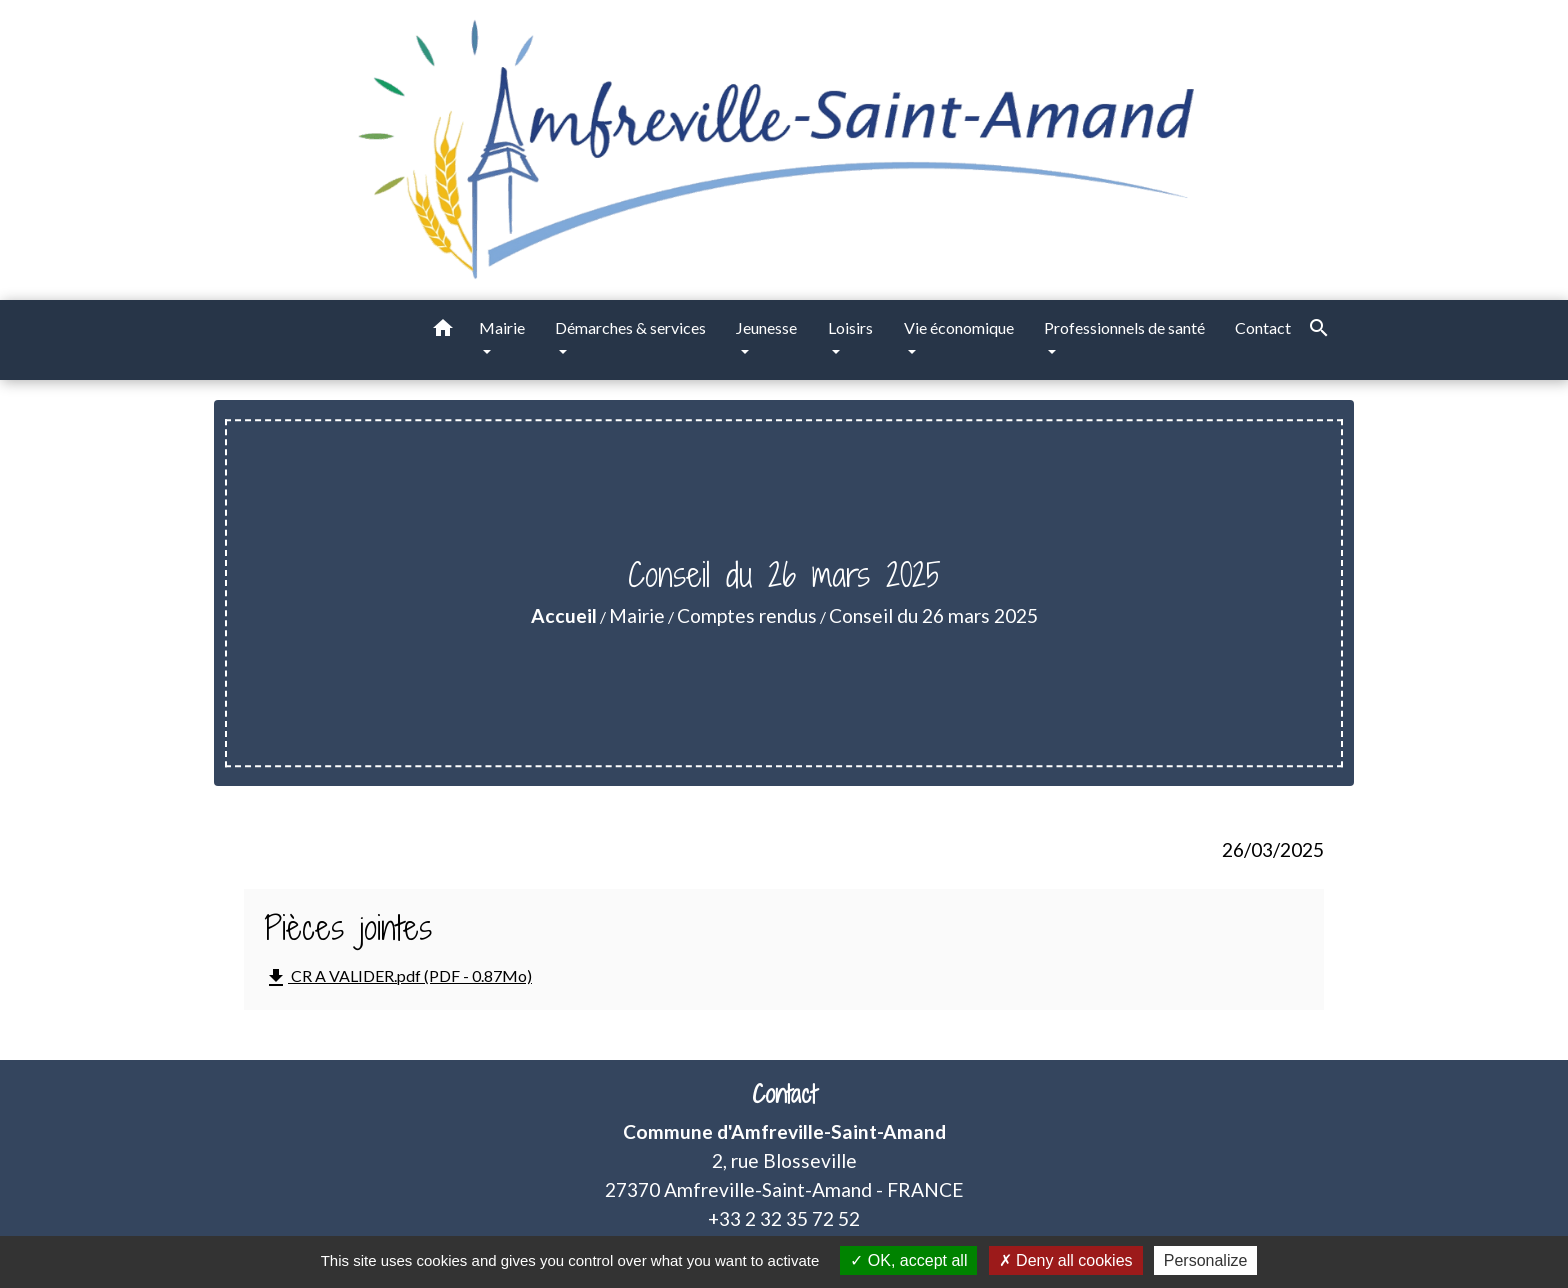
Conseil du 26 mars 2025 (933, 615)
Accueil (564, 615)
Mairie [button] (502, 327)
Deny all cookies (1066, 1260)
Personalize (1206, 1260)
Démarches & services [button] (630, 327)
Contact (784, 1094)
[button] (443, 331)
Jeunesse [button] (766, 327)
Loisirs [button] (850, 327)
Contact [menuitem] (1263, 327)
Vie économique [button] (959, 327)
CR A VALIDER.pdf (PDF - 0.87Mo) (398, 978)
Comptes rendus (747, 615)
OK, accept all (908, 1260)
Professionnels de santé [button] (1124, 327)
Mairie (637, 615)
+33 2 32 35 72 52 (784, 1218)
